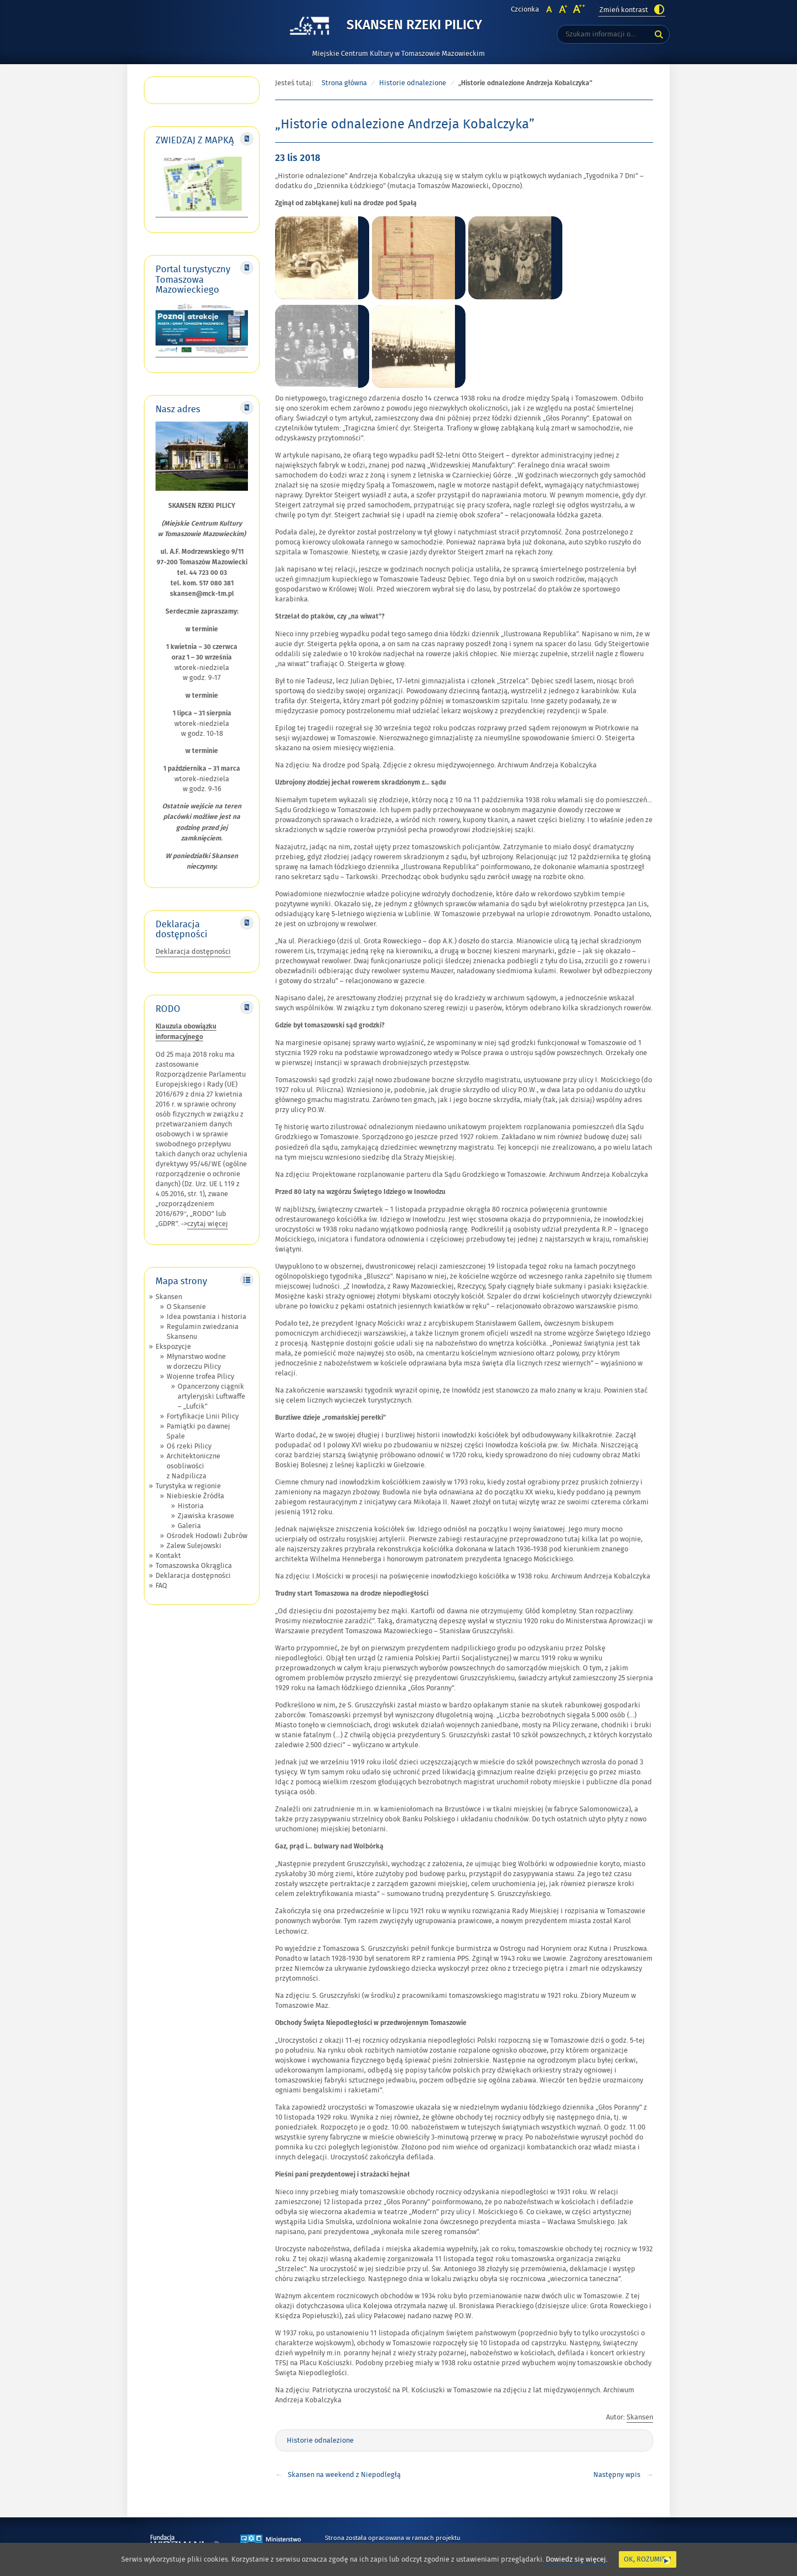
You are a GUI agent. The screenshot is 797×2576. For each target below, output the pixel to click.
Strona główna (344, 83)
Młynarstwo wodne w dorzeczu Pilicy (196, 1362)
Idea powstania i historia (206, 1317)
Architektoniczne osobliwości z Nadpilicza (193, 1466)
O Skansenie (186, 1307)
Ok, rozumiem (647, 2559)
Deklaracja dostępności (193, 952)
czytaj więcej (207, 1224)
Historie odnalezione (412, 83)
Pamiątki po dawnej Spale (198, 1431)
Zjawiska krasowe (206, 1516)
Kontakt (168, 1556)
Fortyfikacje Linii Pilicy (203, 1416)
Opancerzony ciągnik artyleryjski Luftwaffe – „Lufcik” (211, 1396)
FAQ (161, 1586)
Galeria (189, 1526)
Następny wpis (616, 2475)
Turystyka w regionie (188, 1486)
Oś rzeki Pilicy (189, 1446)
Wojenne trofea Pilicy (200, 1377)
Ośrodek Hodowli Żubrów (207, 1536)
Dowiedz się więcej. (577, 2559)
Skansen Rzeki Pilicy (414, 26)
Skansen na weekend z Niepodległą (344, 2475)
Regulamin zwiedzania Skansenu (203, 1332)
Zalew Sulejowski (194, 1546)
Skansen (169, 1297)
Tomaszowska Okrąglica (194, 1566)
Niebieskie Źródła (195, 1496)
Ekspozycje (173, 1347)
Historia (191, 1506)
